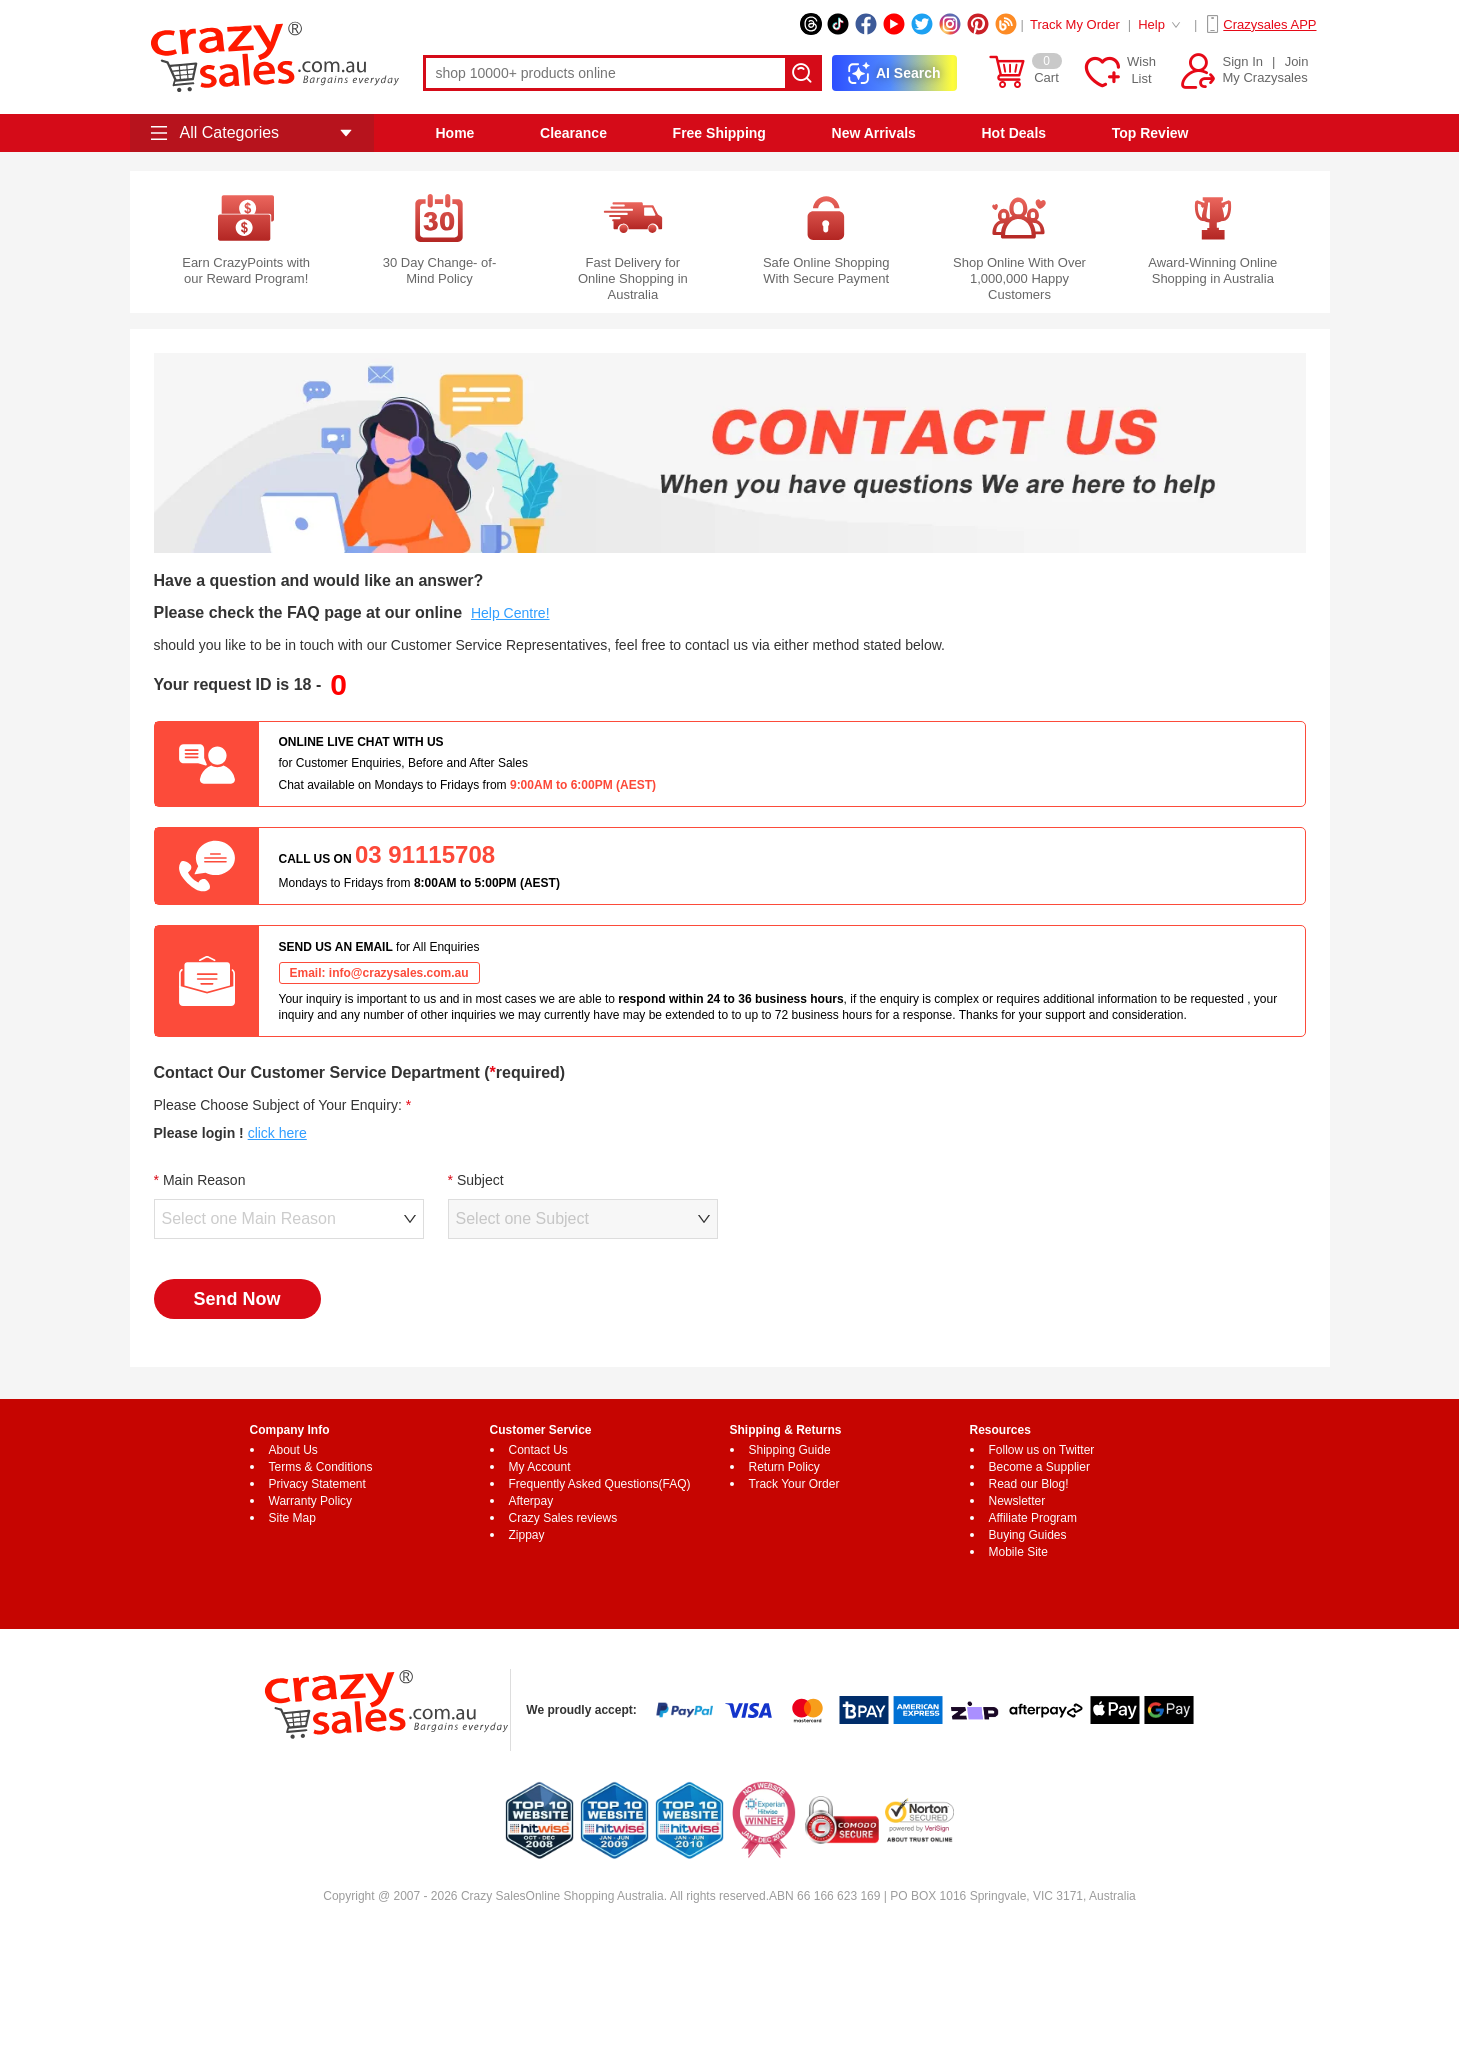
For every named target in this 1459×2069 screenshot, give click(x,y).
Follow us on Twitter (1042, 1450)
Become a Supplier (1039, 1467)
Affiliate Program (1033, 1518)
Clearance (573, 133)
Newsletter (1017, 1501)
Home (454, 133)
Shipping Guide (790, 1450)
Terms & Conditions (321, 1467)
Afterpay (531, 1501)
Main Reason (204, 1180)
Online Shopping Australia (595, 1896)
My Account (540, 1467)
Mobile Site (1018, 1552)
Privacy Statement (317, 1484)
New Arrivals (874, 133)
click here (277, 1133)
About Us (293, 1450)
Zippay (527, 1535)
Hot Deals (1013, 133)
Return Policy (784, 1467)
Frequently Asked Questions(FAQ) (600, 1484)
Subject (480, 1180)
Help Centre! (510, 613)
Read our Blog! (1029, 1484)
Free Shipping (719, 133)
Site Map (292, 1518)
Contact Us (538, 1450)
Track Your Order (794, 1484)
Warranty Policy (311, 1501)
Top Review (1150, 133)
